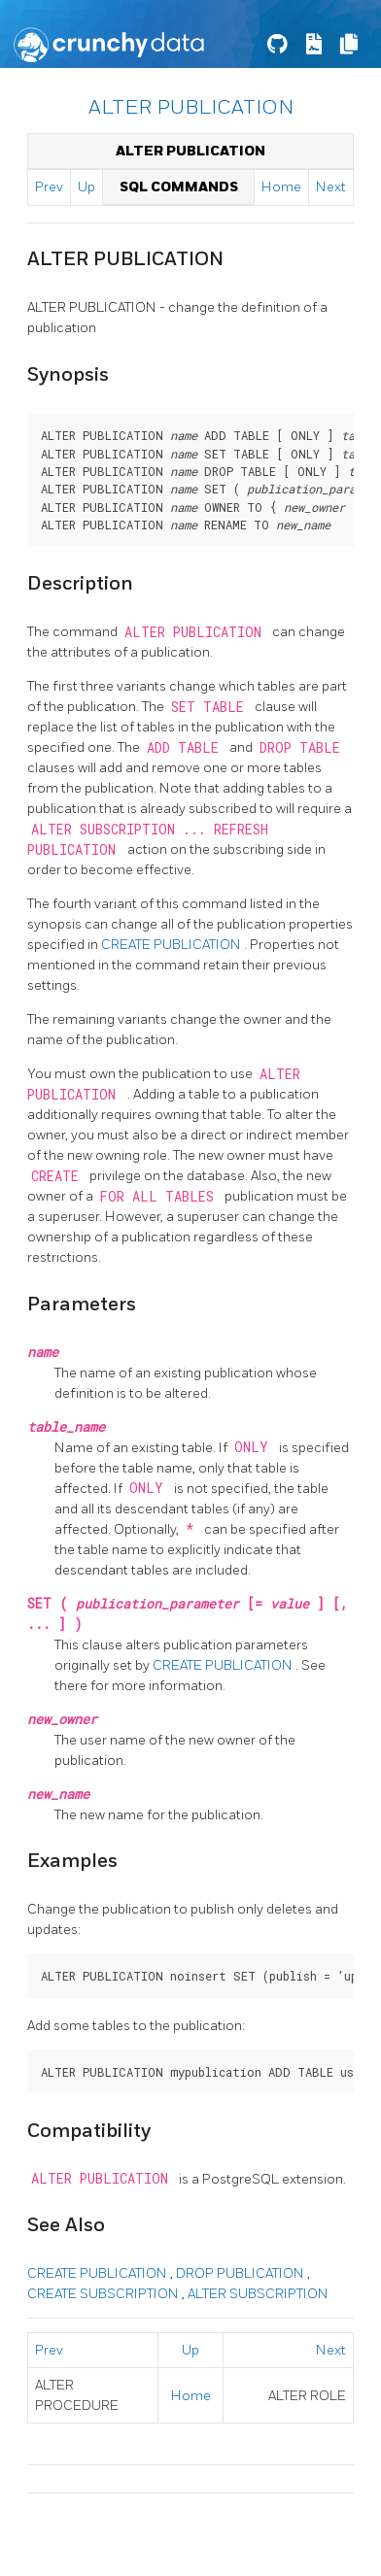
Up (86, 187)
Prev (49, 187)
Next (331, 187)
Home (281, 187)
